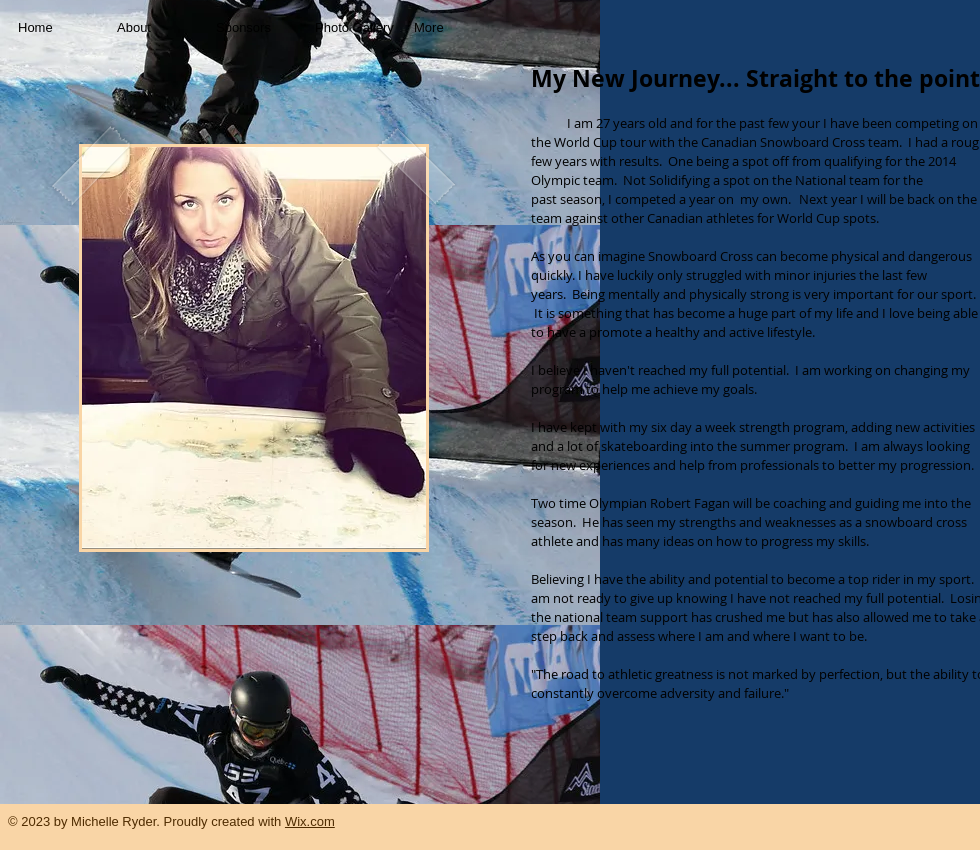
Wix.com (310, 821)
